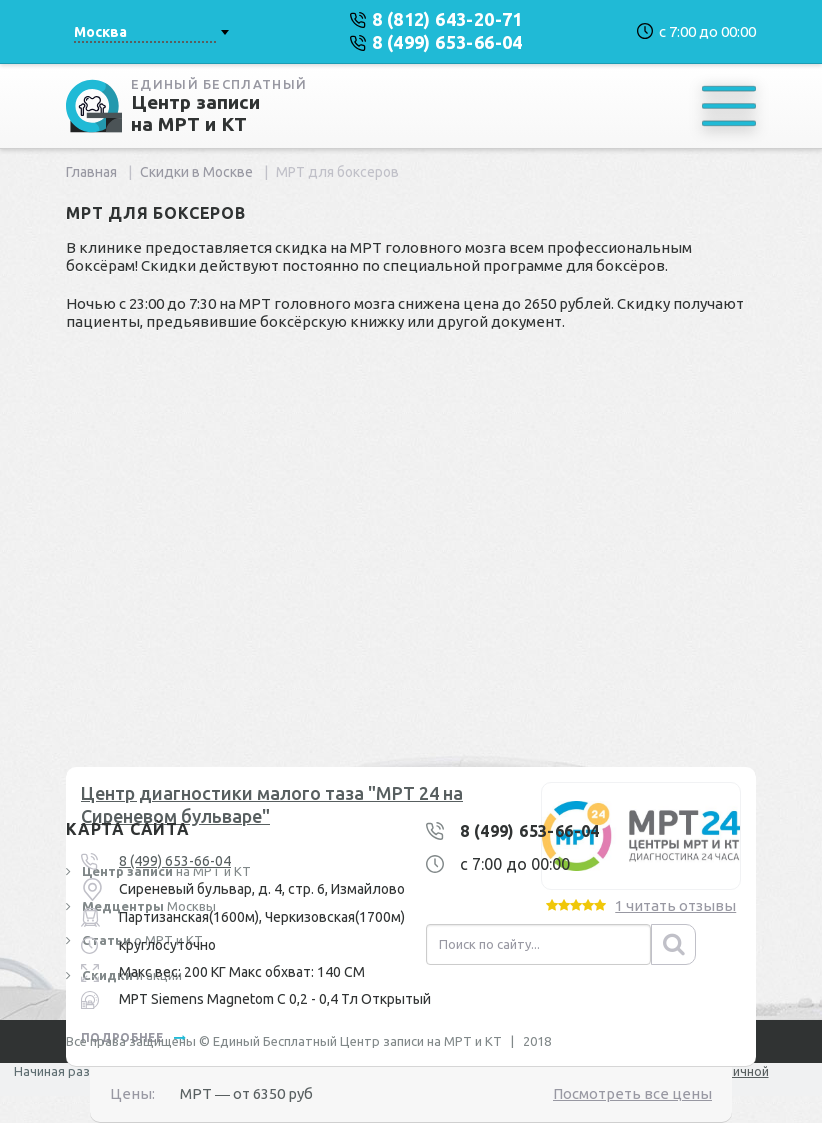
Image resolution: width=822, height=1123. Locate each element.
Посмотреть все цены (632, 1093)
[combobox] (151, 32)
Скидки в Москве (196, 172)
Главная (91, 172)
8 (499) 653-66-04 (175, 861)
